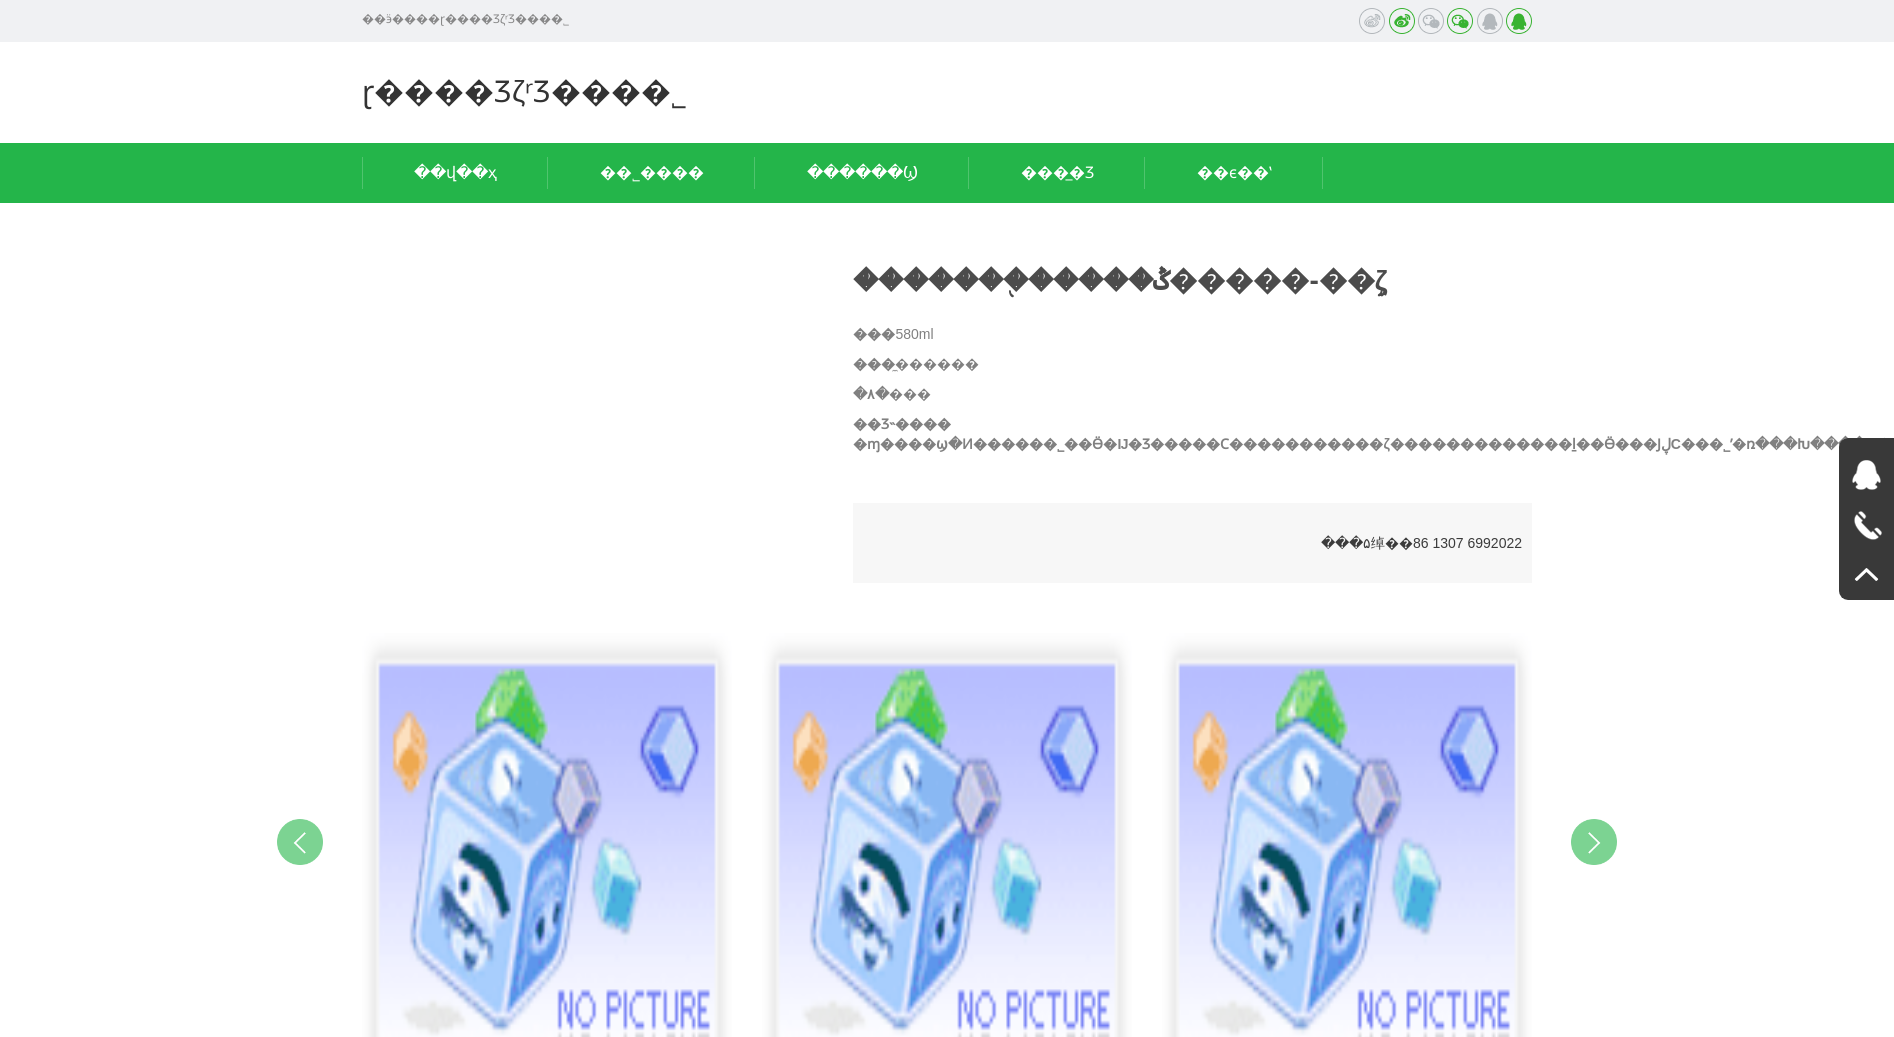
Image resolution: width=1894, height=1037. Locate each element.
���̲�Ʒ (1057, 172)
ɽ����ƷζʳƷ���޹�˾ (524, 91)
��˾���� (652, 172)
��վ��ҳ (455, 172)
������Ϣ (862, 172)
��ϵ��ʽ (1234, 172)
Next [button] (1594, 842)
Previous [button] (300, 842)
